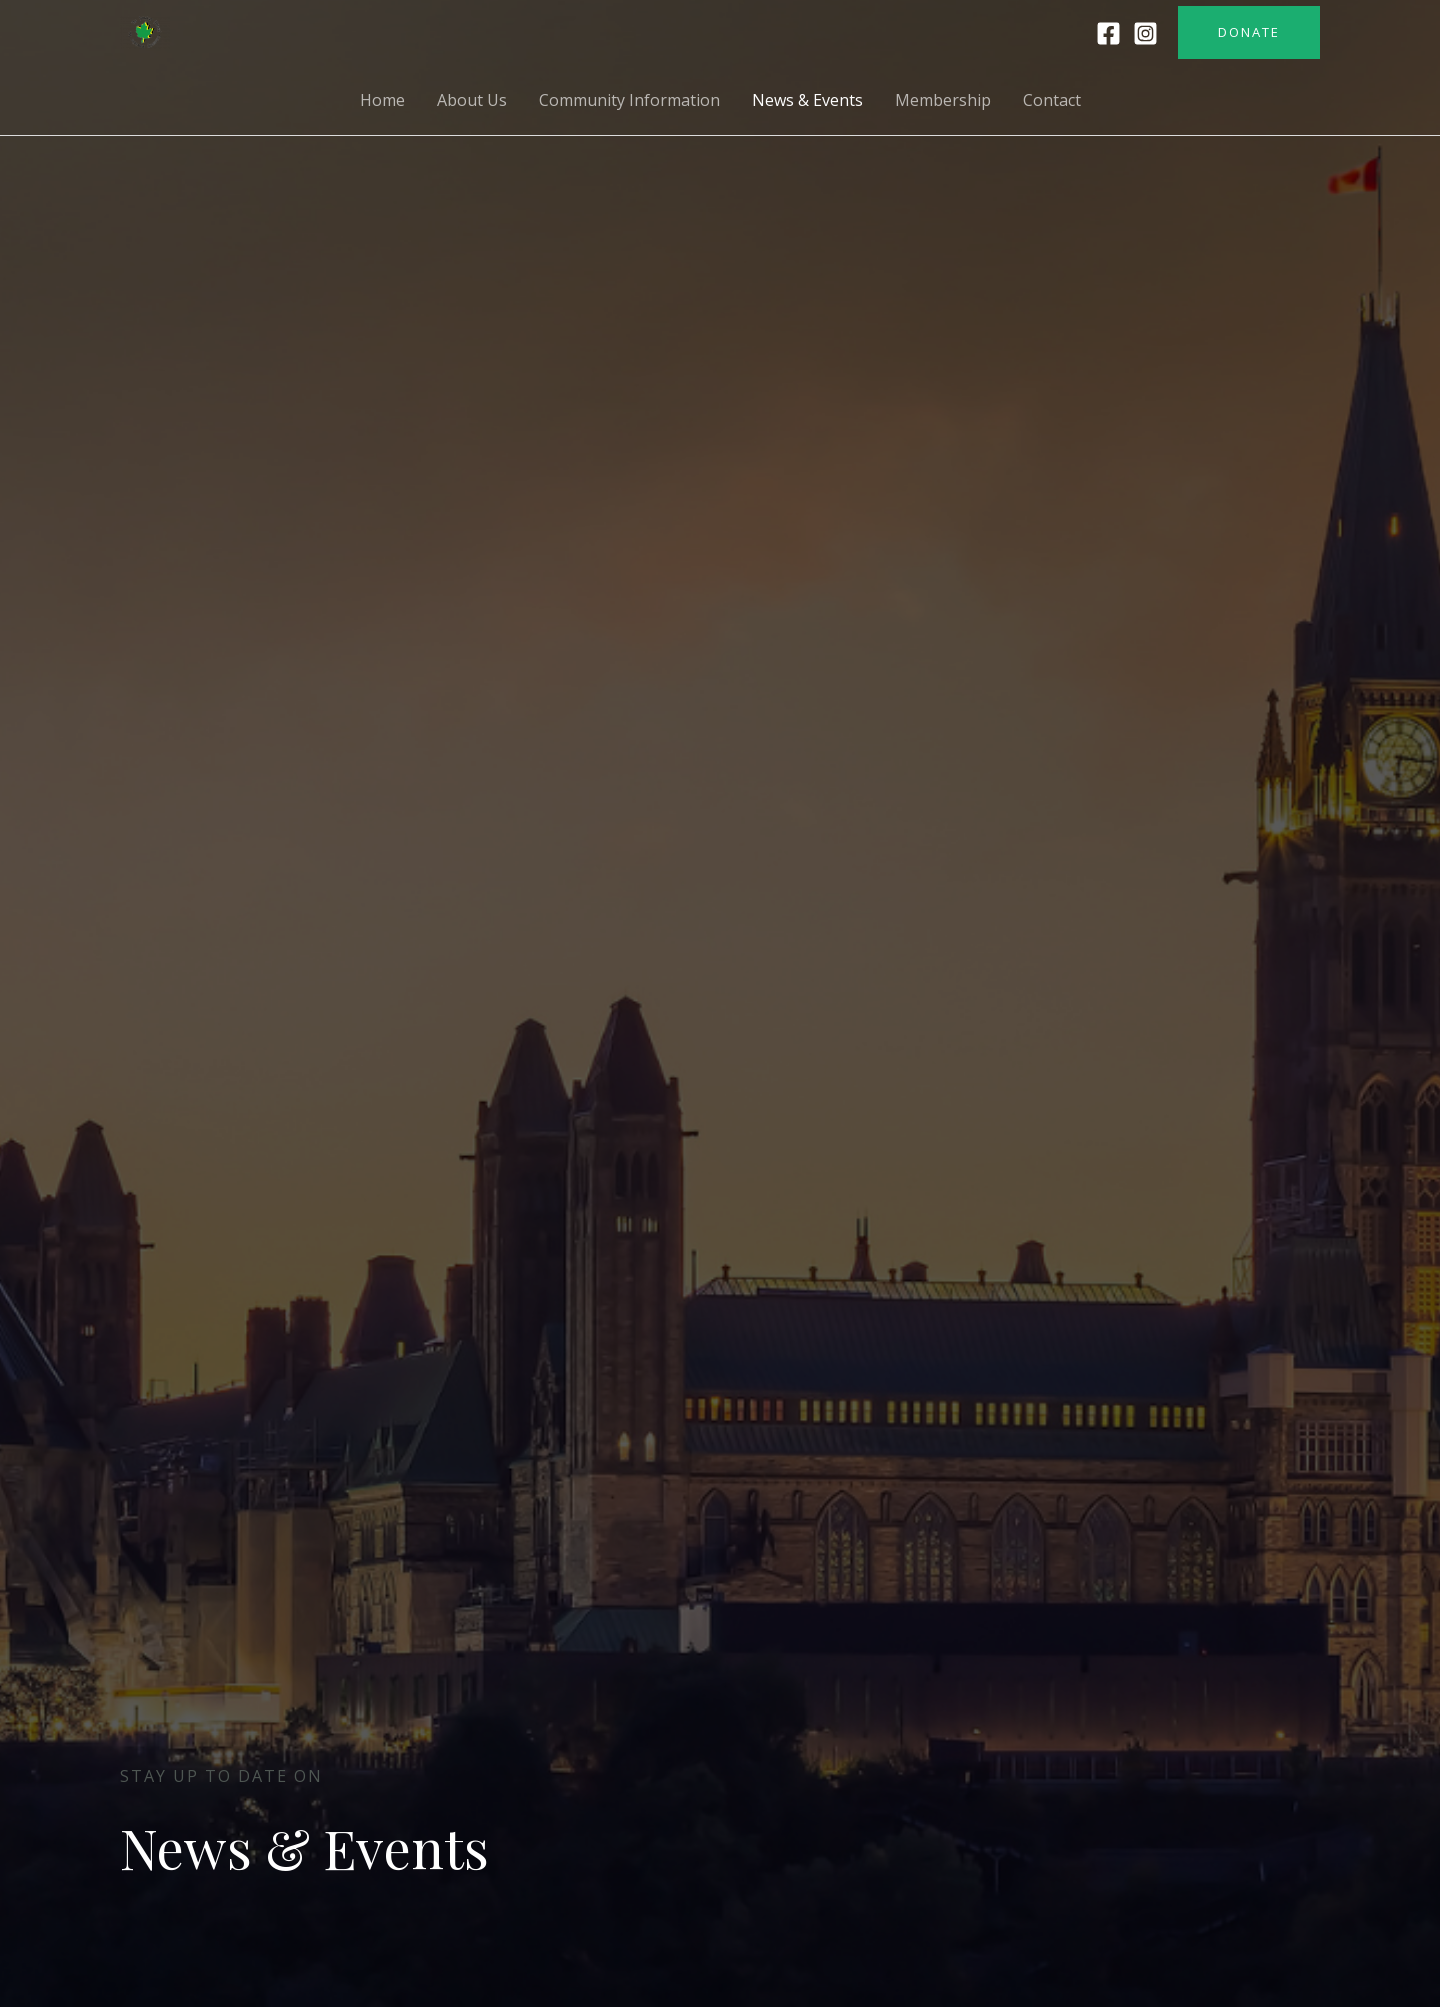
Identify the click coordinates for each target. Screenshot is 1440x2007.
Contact (1052, 100)
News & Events (807, 100)
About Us (472, 100)
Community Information (629, 100)
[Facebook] (1108, 33)
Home (382, 100)
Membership (943, 100)
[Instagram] (1145, 33)
